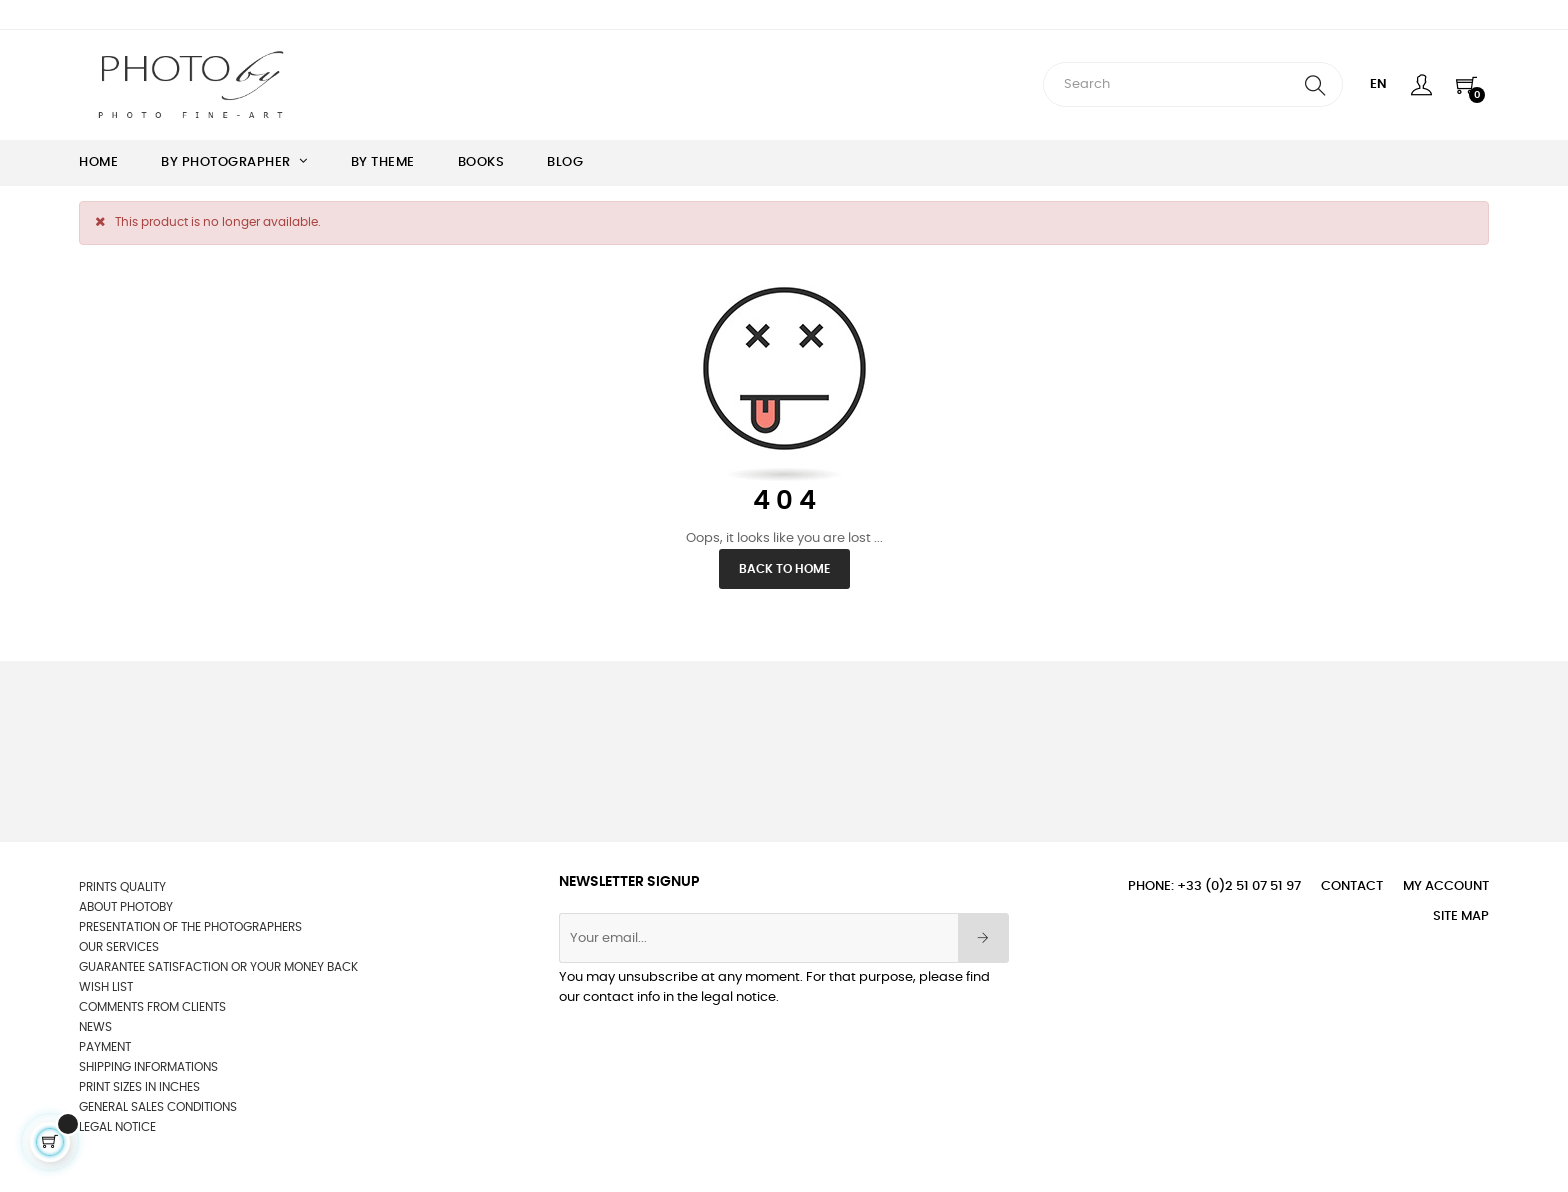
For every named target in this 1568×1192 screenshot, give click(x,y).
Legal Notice (117, 1127)
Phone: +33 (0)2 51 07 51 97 (1214, 886)
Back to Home (784, 569)
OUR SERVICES (119, 947)
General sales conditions (158, 1107)
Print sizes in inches (139, 1087)
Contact (1352, 886)
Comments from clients (152, 1007)
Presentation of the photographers (190, 927)
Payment (105, 1047)
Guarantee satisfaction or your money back (218, 967)
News (95, 1027)
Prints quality (122, 887)
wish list (106, 987)
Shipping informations (148, 1067)
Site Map (1461, 916)
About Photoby (126, 907)
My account (1446, 886)
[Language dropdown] (1378, 85)
